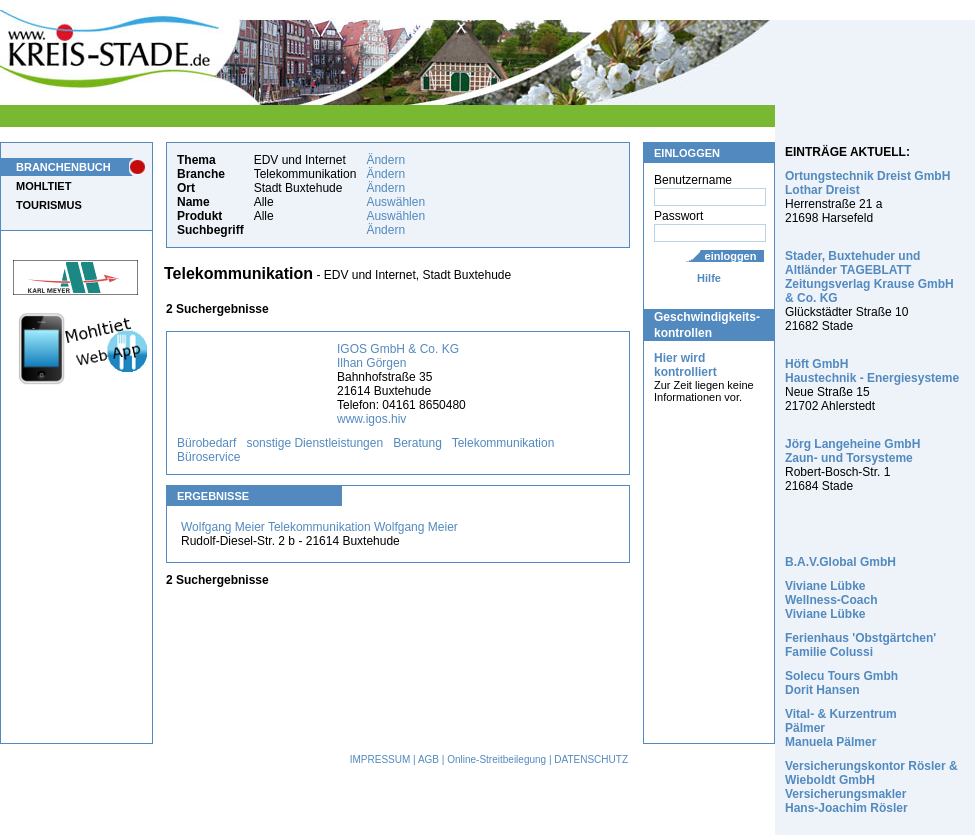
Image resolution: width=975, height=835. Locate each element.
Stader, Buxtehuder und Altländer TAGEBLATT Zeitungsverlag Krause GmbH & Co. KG (869, 277)
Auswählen (395, 202)
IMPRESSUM (380, 759)
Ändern (385, 160)
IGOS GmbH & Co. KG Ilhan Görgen (398, 356)
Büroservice (208, 457)
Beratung (417, 443)
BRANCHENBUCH (63, 167)
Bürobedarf (206, 443)
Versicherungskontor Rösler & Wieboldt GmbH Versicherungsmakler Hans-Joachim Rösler (871, 787)
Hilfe (709, 278)
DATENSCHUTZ (591, 759)
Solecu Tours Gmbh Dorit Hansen (841, 683)
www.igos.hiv (371, 419)
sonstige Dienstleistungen (314, 443)
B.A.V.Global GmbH (840, 562)
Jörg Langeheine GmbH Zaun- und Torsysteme (852, 451)
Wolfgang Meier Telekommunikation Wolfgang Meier (319, 527)
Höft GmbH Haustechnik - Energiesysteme (872, 371)
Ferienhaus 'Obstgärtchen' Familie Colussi (860, 645)
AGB (428, 759)
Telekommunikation (503, 443)
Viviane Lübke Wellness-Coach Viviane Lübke (831, 600)
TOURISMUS (49, 205)
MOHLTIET (43, 186)
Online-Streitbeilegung (496, 759)
